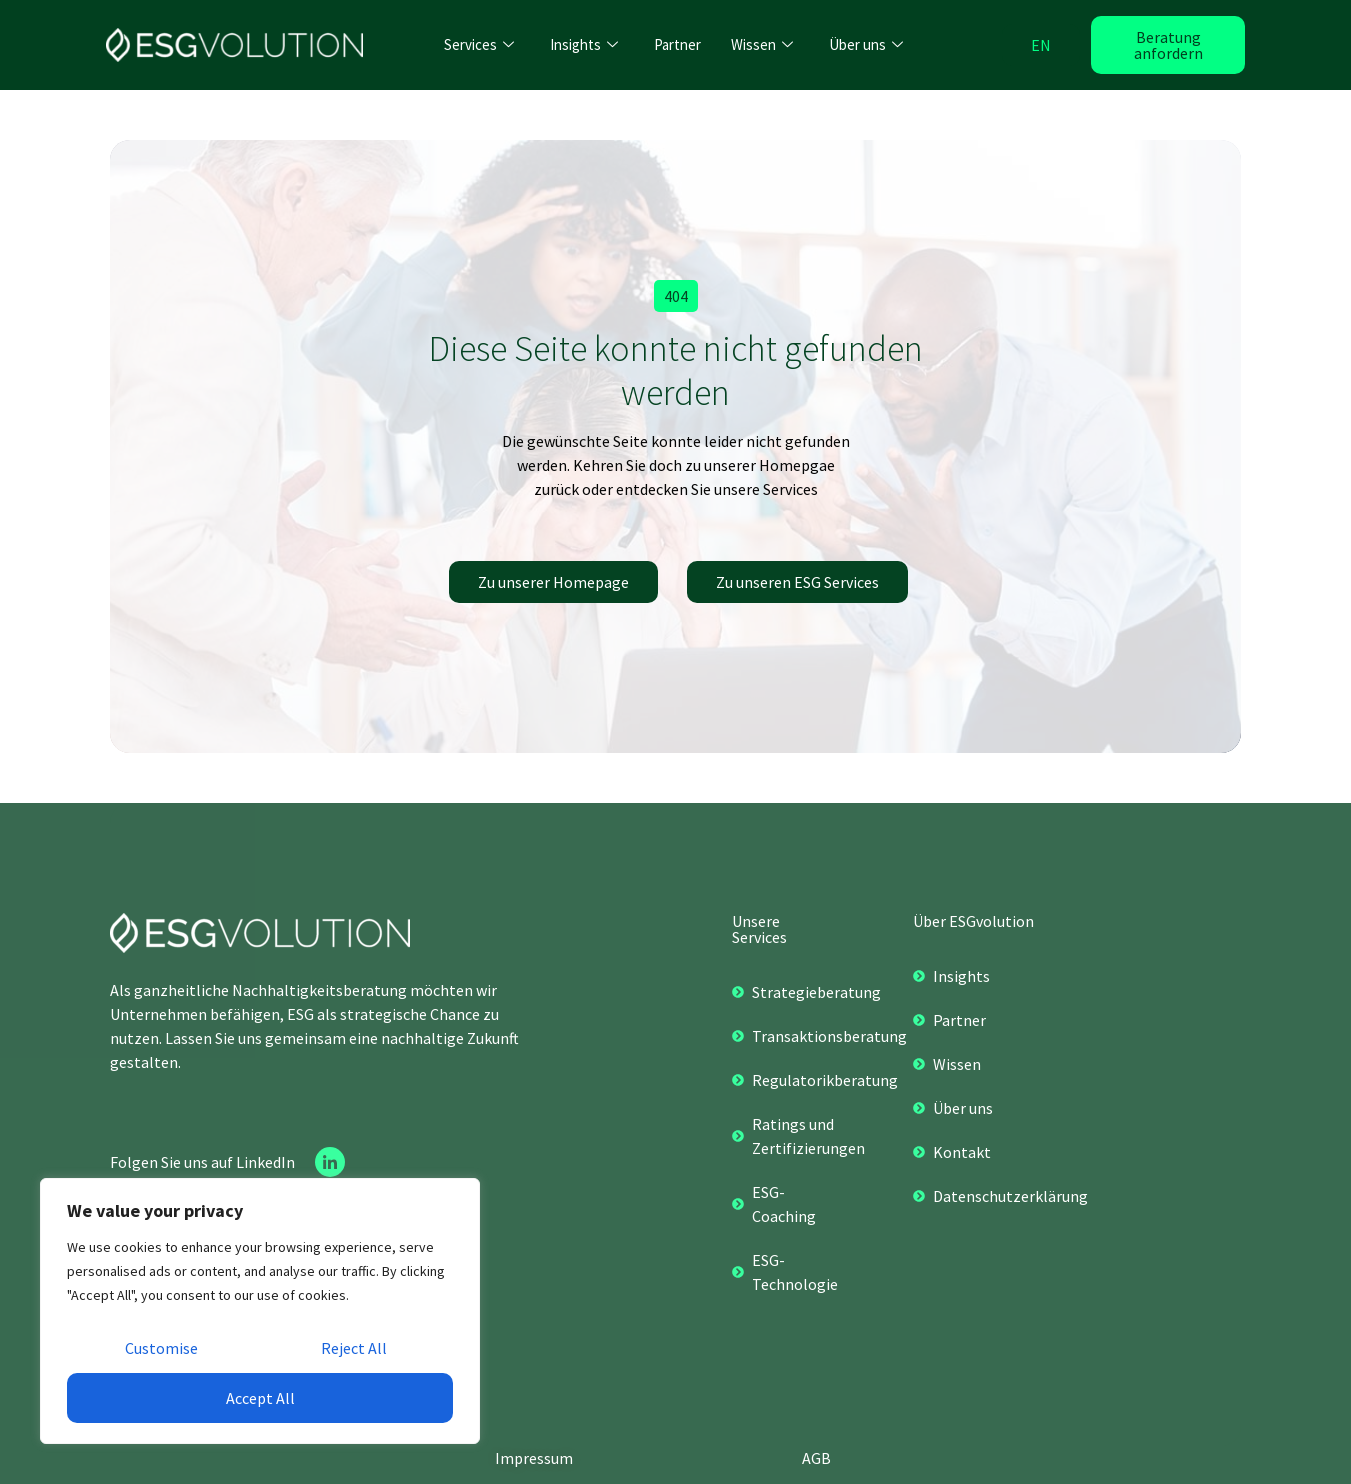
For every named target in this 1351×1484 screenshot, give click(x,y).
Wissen (762, 44)
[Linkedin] (330, 1162)
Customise (161, 1348)
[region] (260, 1311)
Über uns (866, 44)
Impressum (534, 1458)
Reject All (354, 1348)
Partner (677, 44)
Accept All (260, 1398)
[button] (676, 296)
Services (479, 44)
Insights (584, 44)
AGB (816, 1458)
